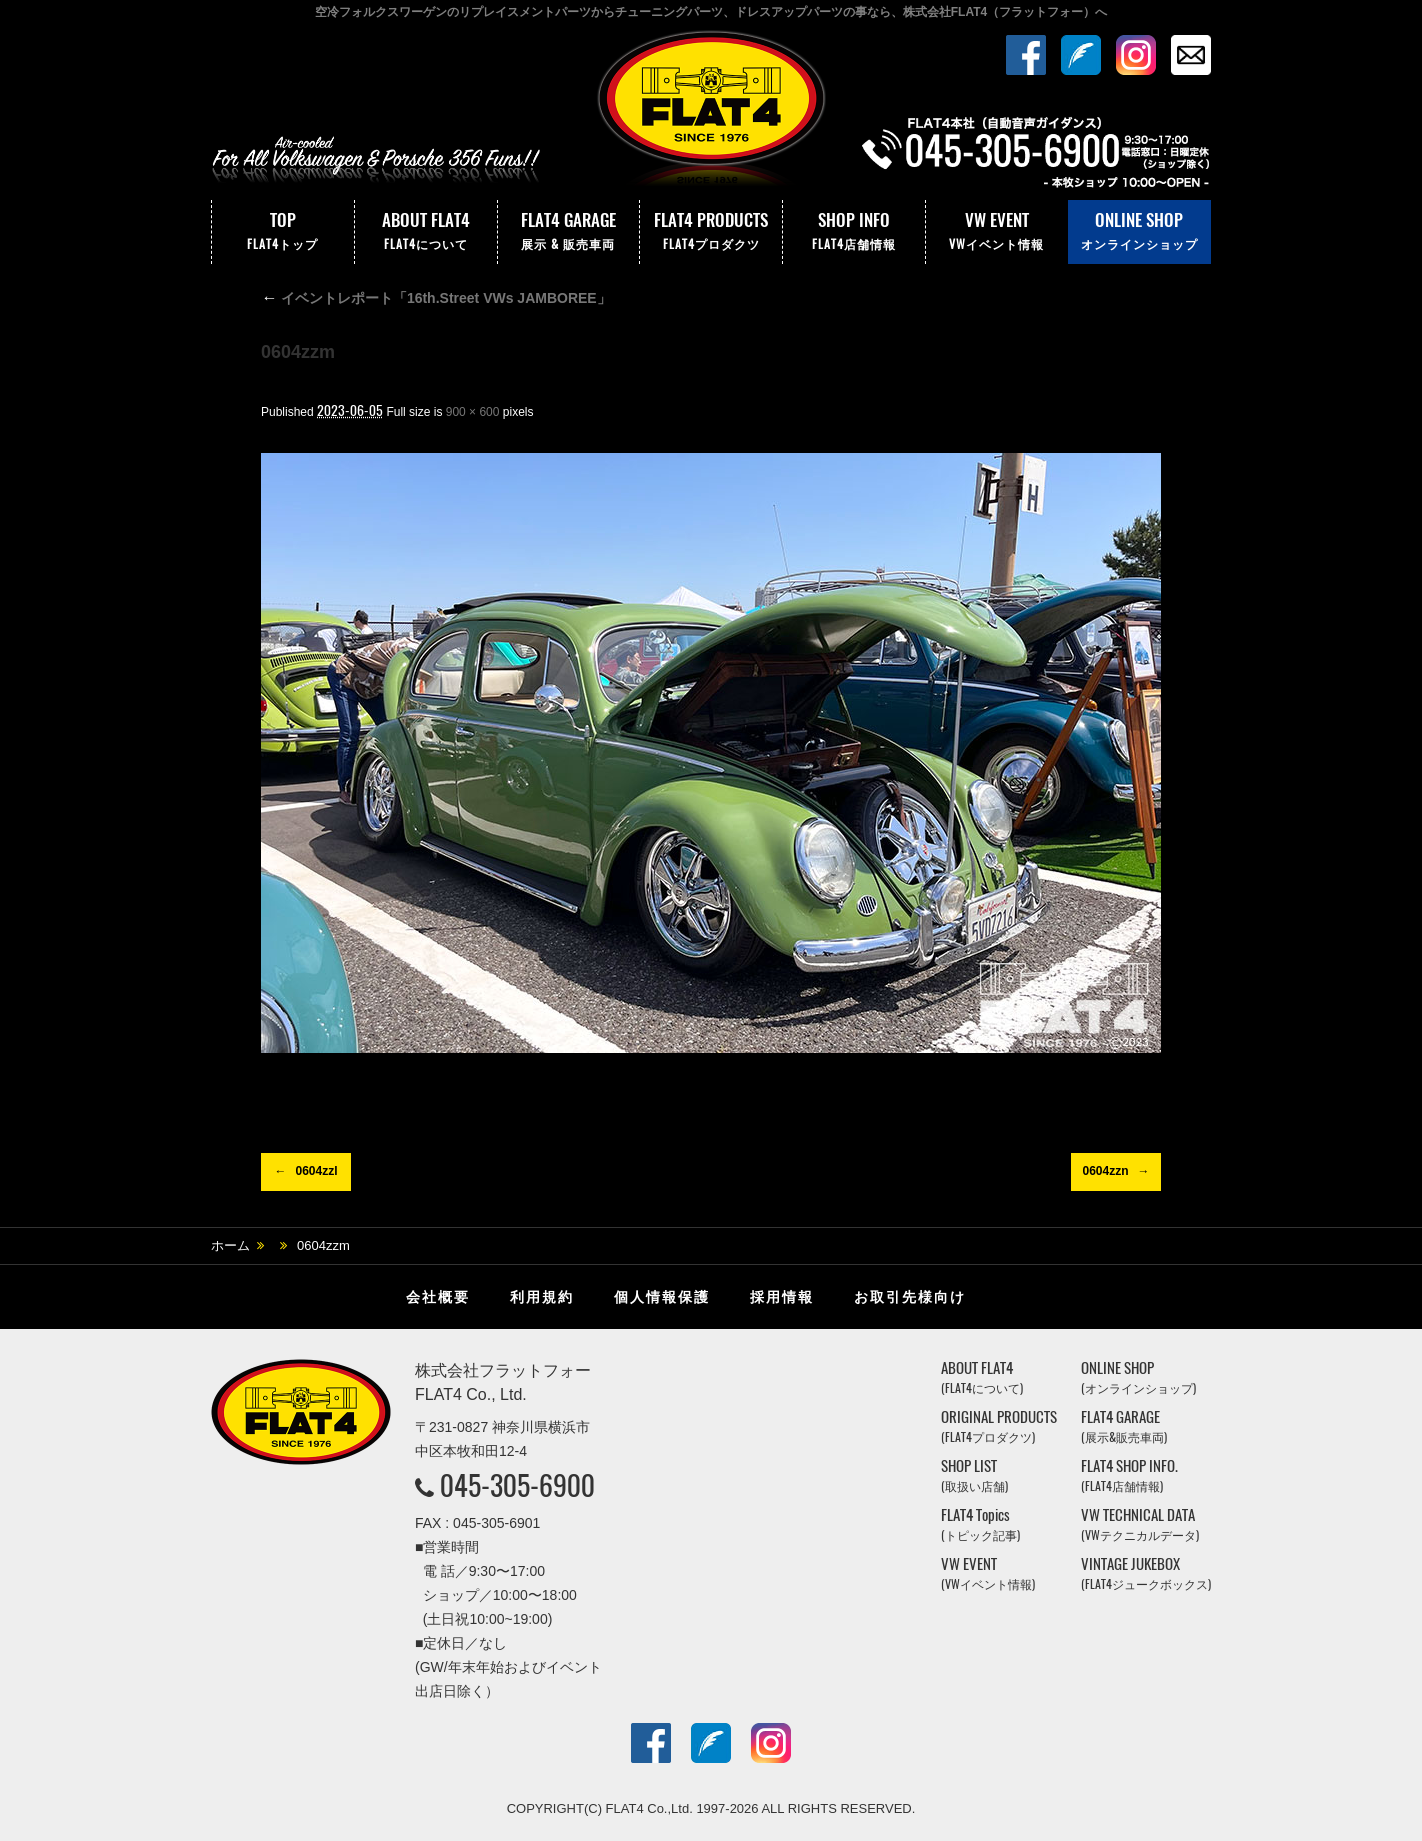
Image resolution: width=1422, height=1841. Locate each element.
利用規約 (542, 1297)
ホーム (230, 1245)
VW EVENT (997, 232)
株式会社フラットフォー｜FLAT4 (711, 113)
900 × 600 (473, 412)
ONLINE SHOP (1139, 232)
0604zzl (316, 1171)
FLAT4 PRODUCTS (711, 232)
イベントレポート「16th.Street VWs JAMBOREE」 (436, 298)
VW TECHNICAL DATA (1140, 1524)
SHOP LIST (974, 1475)
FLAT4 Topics (980, 1524)
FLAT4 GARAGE (569, 232)
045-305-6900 (517, 1485)
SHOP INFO (854, 232)
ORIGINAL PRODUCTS (999, 1426)
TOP (283, 232)
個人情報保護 (662, 1297)
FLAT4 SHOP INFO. (1129, 1475)
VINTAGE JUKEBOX (1146, 1573)
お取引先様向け (910, 1297)
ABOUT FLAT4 (426, 232)
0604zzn (1105, 1171)
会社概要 (438, 1297)
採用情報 (782, 1297)
